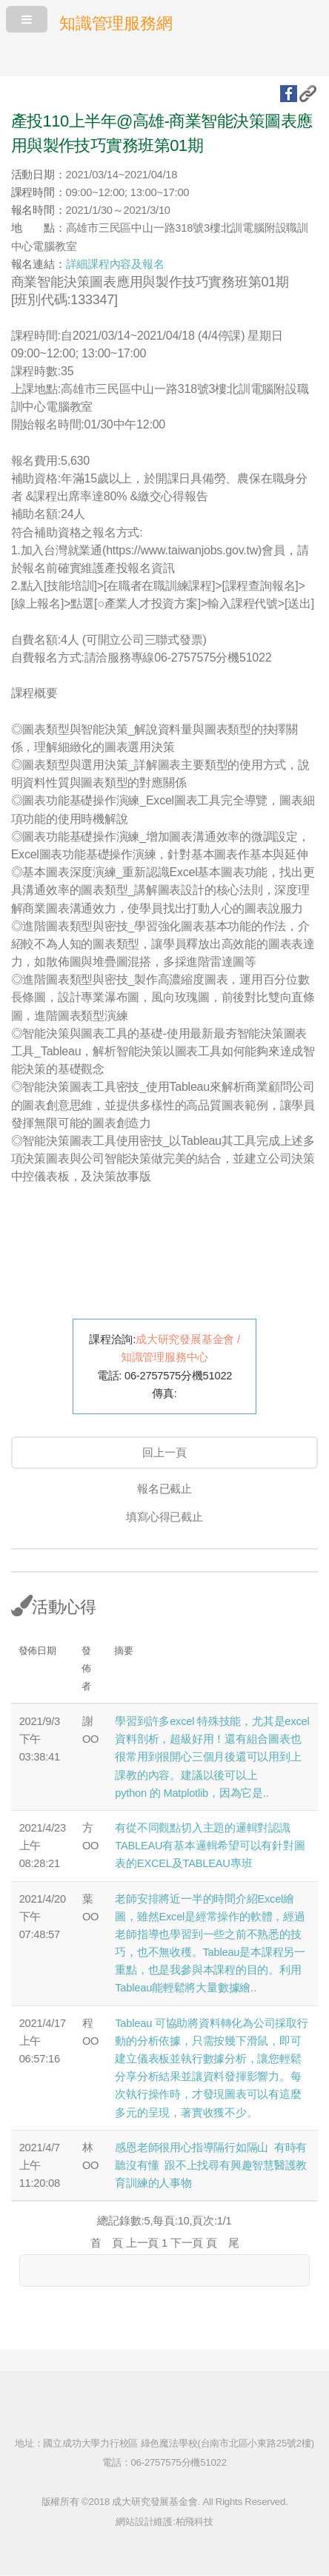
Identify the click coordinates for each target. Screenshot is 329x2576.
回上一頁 (164, 1453)
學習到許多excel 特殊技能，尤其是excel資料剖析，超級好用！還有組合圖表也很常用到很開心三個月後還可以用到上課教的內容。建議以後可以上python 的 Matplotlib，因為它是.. (212, 1757)
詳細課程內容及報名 (115, 264)
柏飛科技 (194, 2521)
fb (288, 93)
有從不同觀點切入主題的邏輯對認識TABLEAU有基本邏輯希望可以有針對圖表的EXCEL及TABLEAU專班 (210, 1845)
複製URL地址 (307, 93)
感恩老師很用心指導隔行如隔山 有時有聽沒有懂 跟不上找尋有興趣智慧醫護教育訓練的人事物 (211, 2165)
